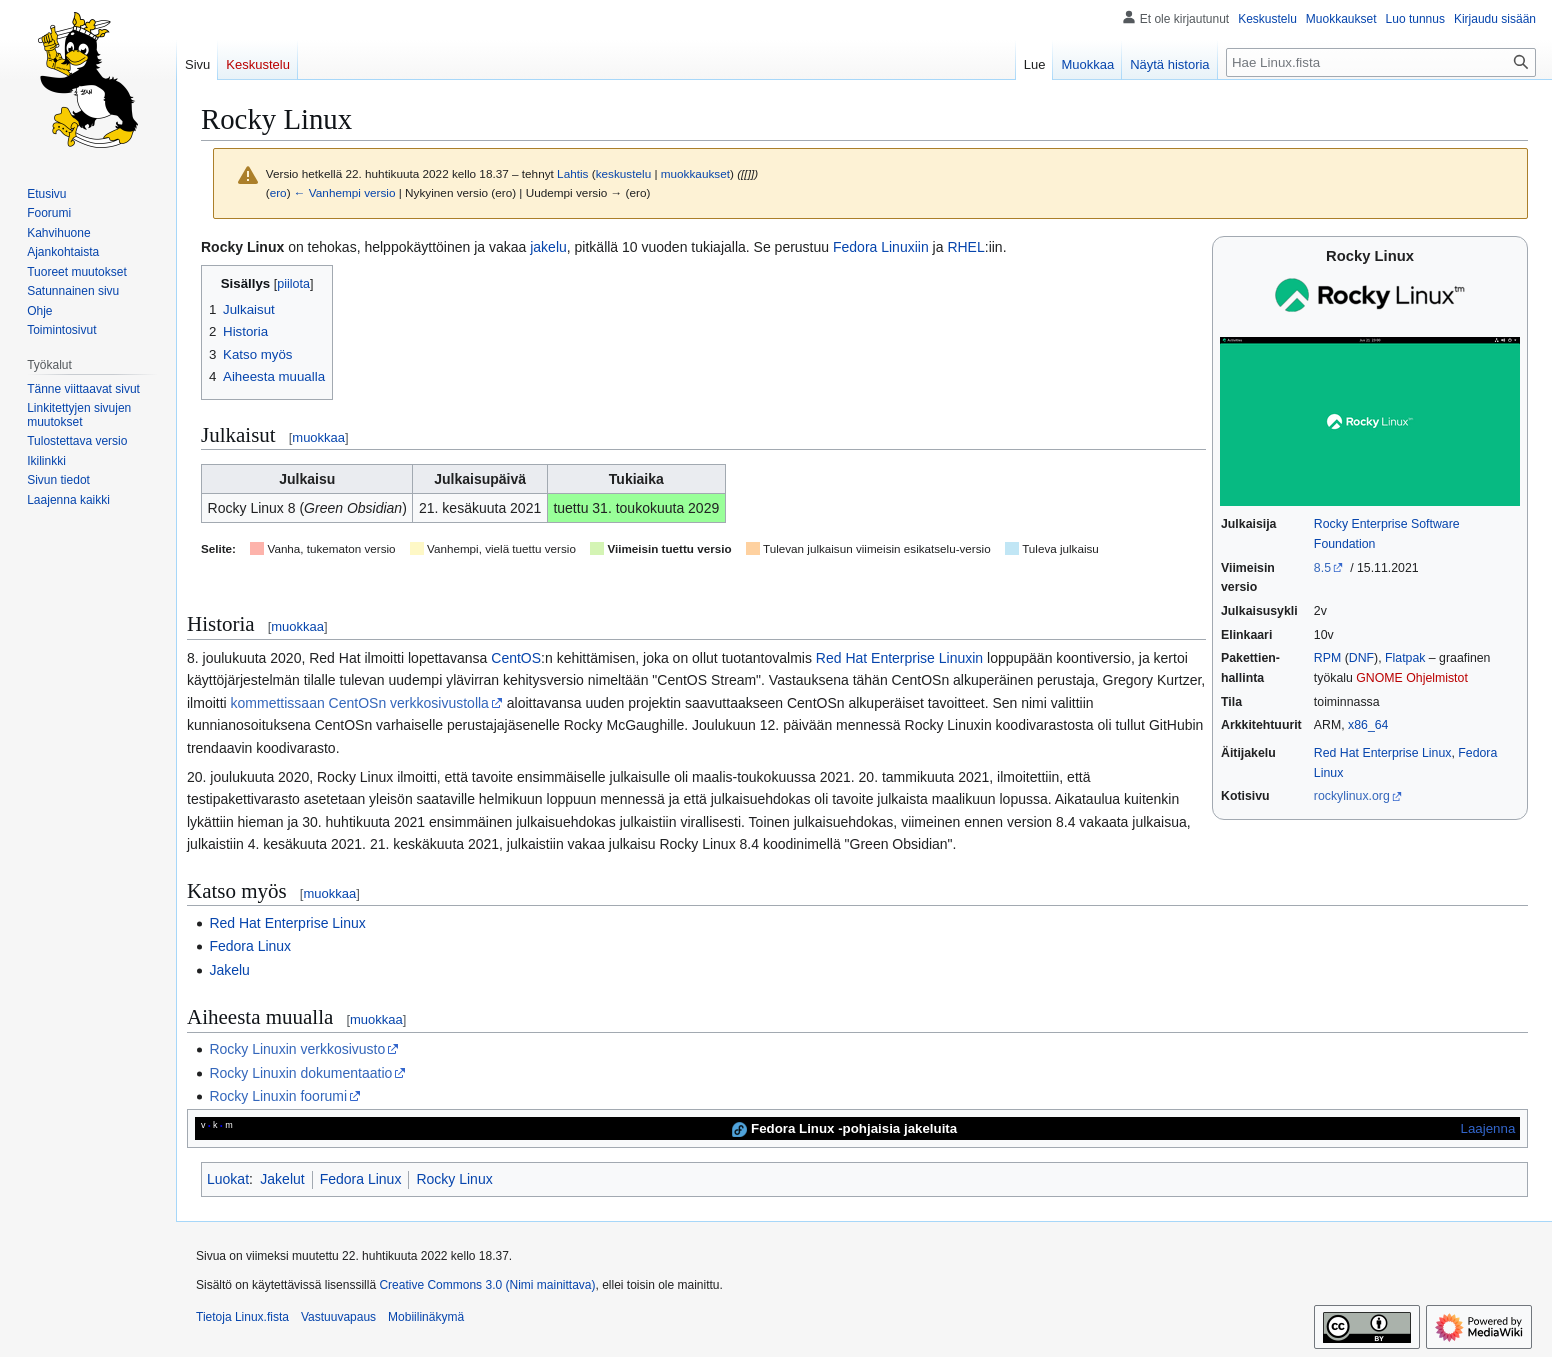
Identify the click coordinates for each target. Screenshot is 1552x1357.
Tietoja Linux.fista (242, 1317)
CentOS (516, 658)
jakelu (548, 247)
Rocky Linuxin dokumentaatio (300, 1073)
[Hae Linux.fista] (1381, 62)
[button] (68, 500)
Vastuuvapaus (338, 1317)
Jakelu (229, 970)
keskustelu (624, 173)
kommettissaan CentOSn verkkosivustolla (360, 703)
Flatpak (1405, 658)
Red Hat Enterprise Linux (1383, 753)
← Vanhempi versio (345, 192)
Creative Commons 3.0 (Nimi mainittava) (487, 1285)
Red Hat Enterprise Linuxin (899, 658)
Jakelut (282, 1179)
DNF (1361, 658)
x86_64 (1368, 725)
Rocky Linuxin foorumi (278, 1096)
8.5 (1322, 568)
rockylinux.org (1352, 796)
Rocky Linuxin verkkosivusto (297, 1049)
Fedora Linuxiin (881, 247)
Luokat (228, 1179)
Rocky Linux (454, 1179)
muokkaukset (695, 173)
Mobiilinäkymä (426, 1317)
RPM (1327, 658)
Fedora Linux (250, 946)
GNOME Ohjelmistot (1412, 678)
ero (278, 192)
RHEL (965, 247)
